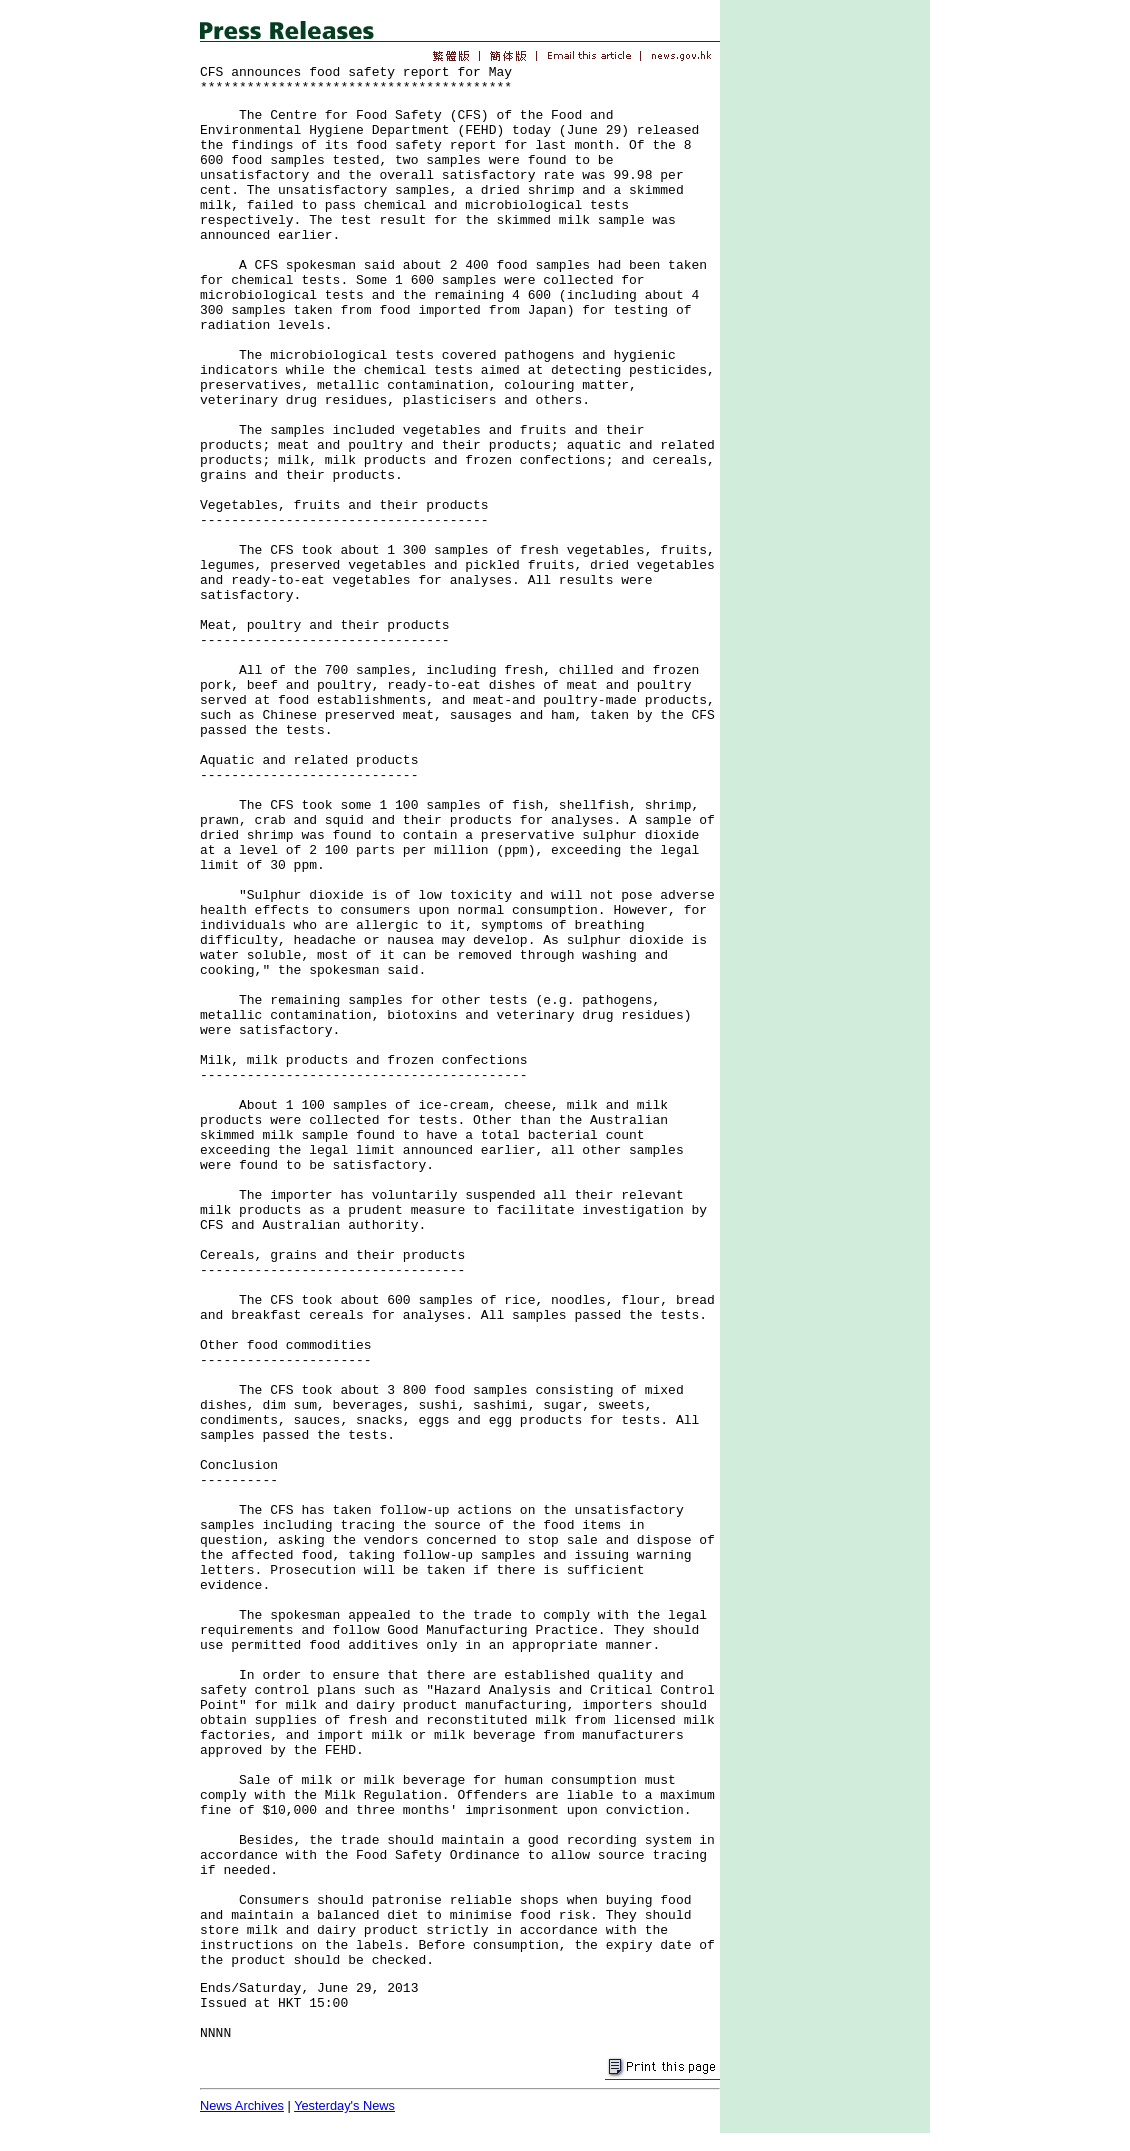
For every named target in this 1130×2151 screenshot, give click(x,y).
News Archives (242, 2105)
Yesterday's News (344, 2105)
